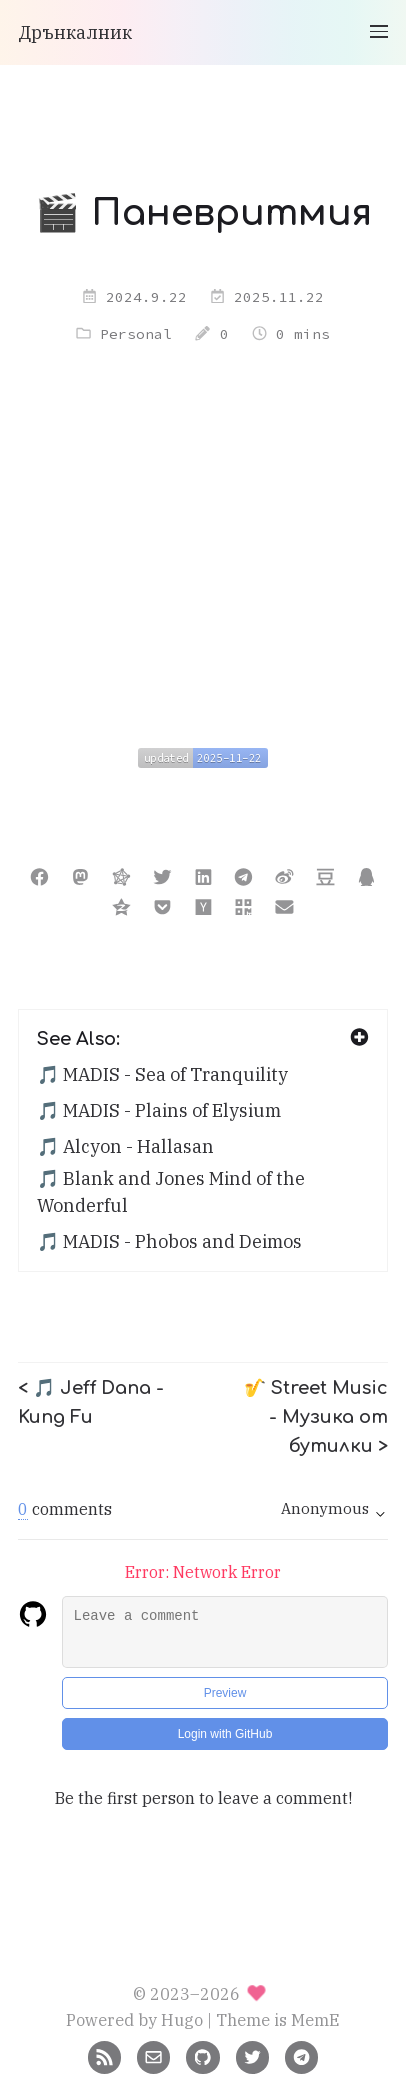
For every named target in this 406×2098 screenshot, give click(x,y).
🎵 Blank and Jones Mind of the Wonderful (171, 1192)
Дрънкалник (75, 32)
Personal (136, 334)
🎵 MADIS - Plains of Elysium (159, 1110)
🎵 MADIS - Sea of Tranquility (162, 1074)
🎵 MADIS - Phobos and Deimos (169, 1241)
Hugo (182, 2019)
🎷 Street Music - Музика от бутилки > (316, 1417)
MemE (315, 2019)
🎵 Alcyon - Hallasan (125, 1146)
